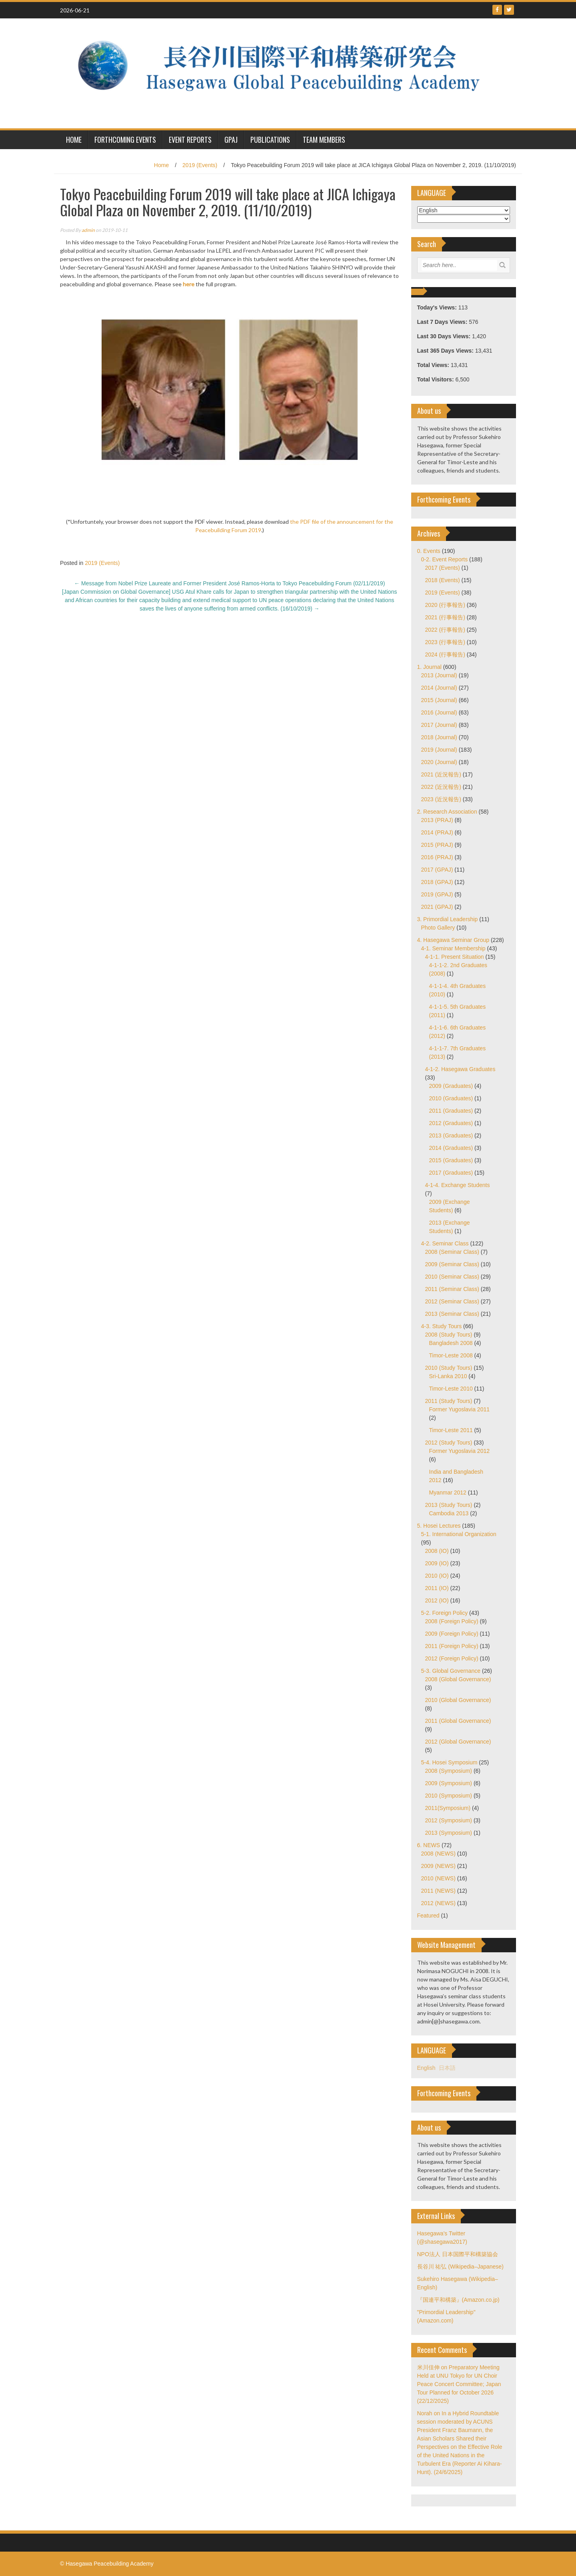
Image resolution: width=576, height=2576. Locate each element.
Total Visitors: (436, 379)
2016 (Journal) (439, 712)
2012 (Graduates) (451, 1123)
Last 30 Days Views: (444, 336)
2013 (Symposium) (448, 1833)
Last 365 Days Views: (446, 350)
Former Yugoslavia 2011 (459, 1409)
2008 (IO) (437, 1551)
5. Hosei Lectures (439, 1525)
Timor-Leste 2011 (451, 1430)
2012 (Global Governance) (458, 1741)
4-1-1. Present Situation (454, 957)
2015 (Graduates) (451, 1160)
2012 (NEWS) (438, 1903)
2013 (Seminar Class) (452, 1314)
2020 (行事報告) (445, 605)
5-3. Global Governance (451, 1671)
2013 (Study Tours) (448, 1505)
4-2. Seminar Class (445, 1243)
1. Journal (429, 667)
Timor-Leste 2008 (451, 1355)
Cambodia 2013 (449, 1513)
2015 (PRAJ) (437, 845)
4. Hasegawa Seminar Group (453, 940)
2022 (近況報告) (441, 787)
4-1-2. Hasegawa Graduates (460, 1069)
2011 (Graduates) (451, 1110)
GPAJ (231, 139)
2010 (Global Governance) (458, 1700)
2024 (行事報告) (445, 654)
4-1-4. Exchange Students (457, 1185)
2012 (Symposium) (448, 1820)
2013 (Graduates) (451, 1135)
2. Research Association (447, 811)
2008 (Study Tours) (448, 1334)
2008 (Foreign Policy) (451, 1621)
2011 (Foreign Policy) (451, 1646)
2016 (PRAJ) (437, 857)
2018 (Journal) (439, 737)
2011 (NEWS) (438, 1891)
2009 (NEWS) (438, 1866)
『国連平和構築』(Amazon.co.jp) (458, 2300)
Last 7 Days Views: (443, 322)
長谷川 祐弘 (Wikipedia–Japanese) (460, 2266)
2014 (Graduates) (451, 1148)
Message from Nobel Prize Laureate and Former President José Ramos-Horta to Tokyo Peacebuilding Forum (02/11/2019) (229, 583)
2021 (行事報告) (445, 617)
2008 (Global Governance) (458, 1679)
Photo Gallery (438, 927)
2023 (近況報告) (441, 799)
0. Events (428, 551)
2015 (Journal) (439, 700)
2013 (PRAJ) (437, 820)
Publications (270, 139)
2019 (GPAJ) (437, 894)
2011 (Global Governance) (458, 1721)
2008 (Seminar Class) (452, 1252)
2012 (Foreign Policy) (451, 1658)
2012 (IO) (437, 1600)
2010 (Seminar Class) (452, 1276)
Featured (428, 1915)
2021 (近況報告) (441, 774)
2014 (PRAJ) (437, 832)
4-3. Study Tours (441, 1326)
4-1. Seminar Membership (453, 948)
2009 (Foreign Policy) (451, 1633)
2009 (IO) (437, 1563)
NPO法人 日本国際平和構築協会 (457, 2254)
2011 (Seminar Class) (452, 1289)
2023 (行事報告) (445, 642)
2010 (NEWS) (438, 1878)
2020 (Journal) (439, 762)
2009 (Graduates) (451, 1086)
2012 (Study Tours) (448, 1442)
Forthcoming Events (125, 139)
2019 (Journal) (439, 749)
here (188, 284)
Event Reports (190, 139)
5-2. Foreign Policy (444, 1613)
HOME (74, 139)
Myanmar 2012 (447, 1492)
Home (161, 165)
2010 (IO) (437, 1575)
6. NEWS (428, 1845)
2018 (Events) (442, 580)
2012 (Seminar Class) (452, 1301)
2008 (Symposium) (448, 1771)
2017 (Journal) (439, 725)
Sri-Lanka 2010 (448, 1376)
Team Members (324, 139)
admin (88, 230)
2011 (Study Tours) (448, 1401)
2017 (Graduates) (451, 1172)
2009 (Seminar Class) (452, 1264)
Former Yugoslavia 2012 (459, 1451)
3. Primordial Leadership (447, 919)
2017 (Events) (442, 568)
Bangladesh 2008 (451, 1343)
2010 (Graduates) (451, 1098)
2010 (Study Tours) (448, 1368)
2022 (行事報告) (445, 630)
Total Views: (434, 365)
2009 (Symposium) (448, 1783)
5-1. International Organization (458, 1534)
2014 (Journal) (439, 687)
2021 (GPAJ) (437, 907)
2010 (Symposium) (448, 1795)
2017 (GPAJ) (437, 869)
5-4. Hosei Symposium (449, 1762)
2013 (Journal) (439, 675)
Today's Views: (437, 307)
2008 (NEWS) (438, 1853)
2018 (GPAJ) (437, 882)
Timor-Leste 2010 (451, 1388)
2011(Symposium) (448, 1808)
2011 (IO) (437, 1588)
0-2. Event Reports (444, 559)
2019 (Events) (199, 165)
